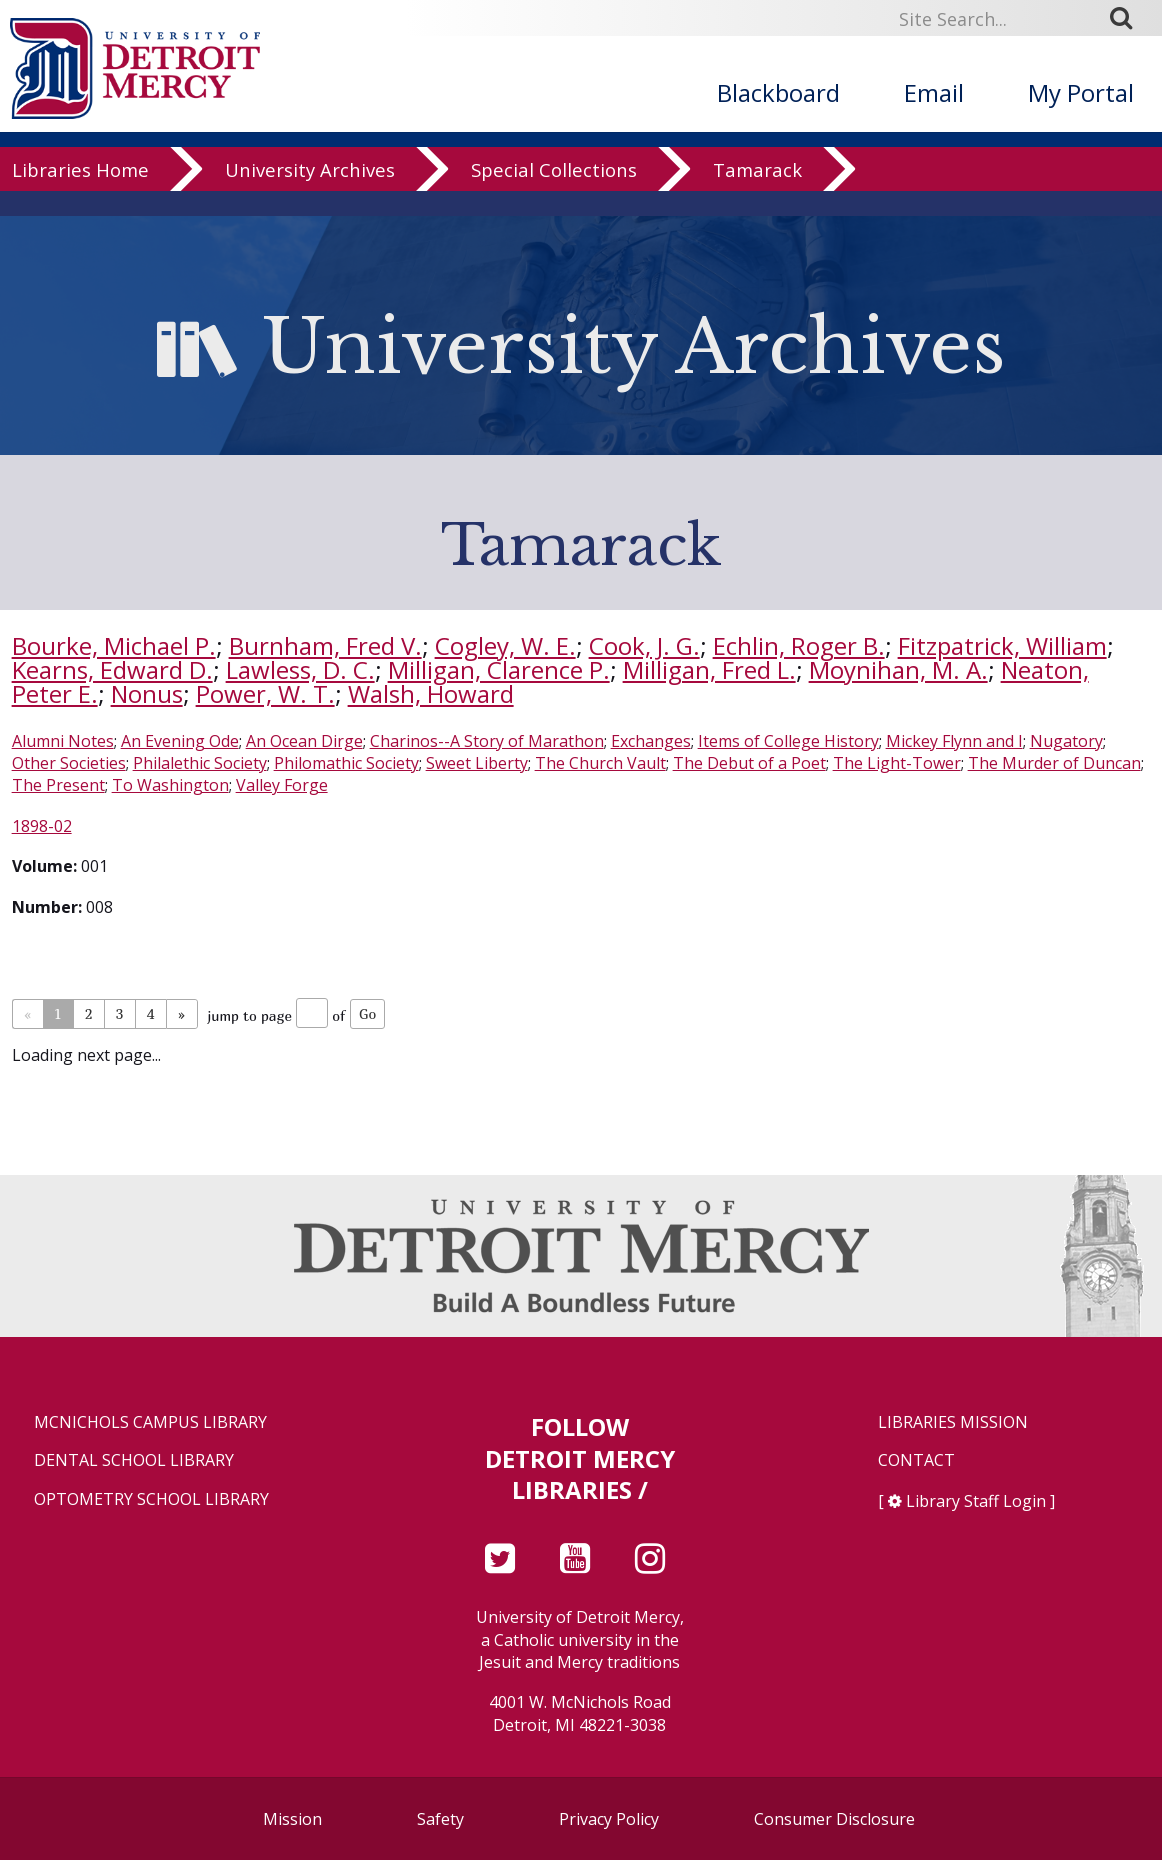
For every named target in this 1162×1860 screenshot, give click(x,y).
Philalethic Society (200, 763)
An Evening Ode (180, 741)
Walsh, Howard (431, 693)
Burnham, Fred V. (325, 645)
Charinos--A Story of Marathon (487, 741)
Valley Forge (282, 785)
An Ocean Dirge (304, 741)
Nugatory (1066, 741)
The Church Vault (600, 763)
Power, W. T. (265, 693)
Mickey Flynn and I (954, 741)
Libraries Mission (953, 1422)
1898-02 (42, 826)
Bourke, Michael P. (114, 645)
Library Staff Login (976, 1501)
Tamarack (757, 194)
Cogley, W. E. (505, 645)
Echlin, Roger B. (799, 645)
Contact (916, 1460)
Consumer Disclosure (834, 1819)
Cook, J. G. (644, 645)
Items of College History (788, 741)
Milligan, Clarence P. (499, 669)
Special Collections (554, 194)
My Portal (1081, 92)
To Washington (170, 785)
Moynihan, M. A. (898, 669)
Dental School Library (134, 1460)
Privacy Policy (609, 1819)
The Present (58, 785)
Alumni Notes (63, 741)
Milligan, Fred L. (709, 669)
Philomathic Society (346, 763)
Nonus (147, 693)
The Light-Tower (897, 763)
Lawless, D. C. (300, 669)
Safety (440, 1819)
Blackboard (778, 92)
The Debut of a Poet (749, 763)
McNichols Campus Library (150, 1422)
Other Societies (69, 763)
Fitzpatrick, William (1002, 645)
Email (934, 92)
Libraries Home (80, 194)
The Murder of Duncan (1054, 763)
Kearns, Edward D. (112, 669)
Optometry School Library (151, 1499)
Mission (292, 1819)
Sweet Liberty (477, 763)
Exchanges (651, 741)
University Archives (310, 194)
